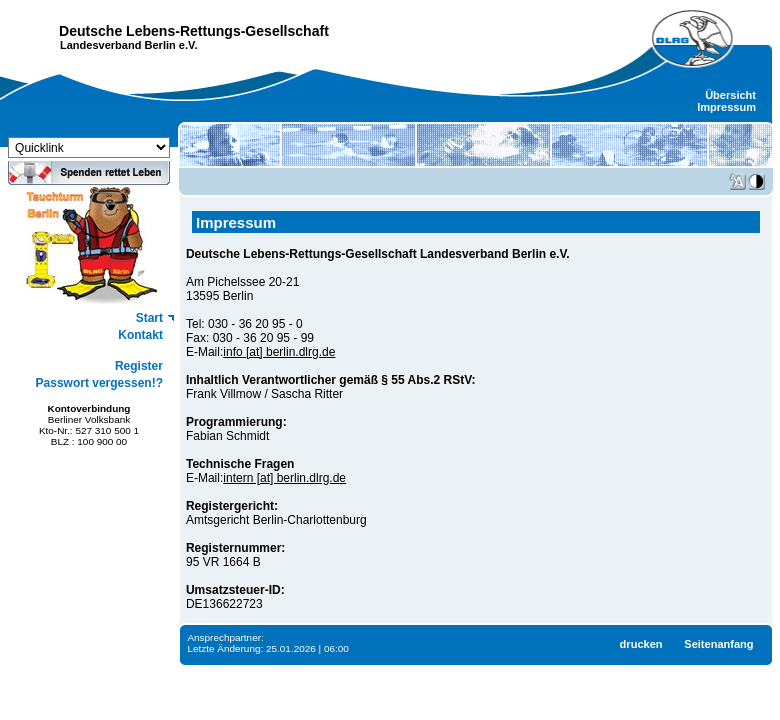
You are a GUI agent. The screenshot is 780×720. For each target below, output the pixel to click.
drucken (641, 644)
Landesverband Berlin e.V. (129, 45)
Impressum (726, 107)
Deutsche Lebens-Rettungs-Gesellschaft (194, 31)
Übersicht (730, 95)
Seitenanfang (718, 644)
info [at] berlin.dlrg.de (279, 352)
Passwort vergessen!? (99, 383)
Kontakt (140, 335)
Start (149, 318)
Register (139, 366)
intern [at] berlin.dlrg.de (284, 478)
